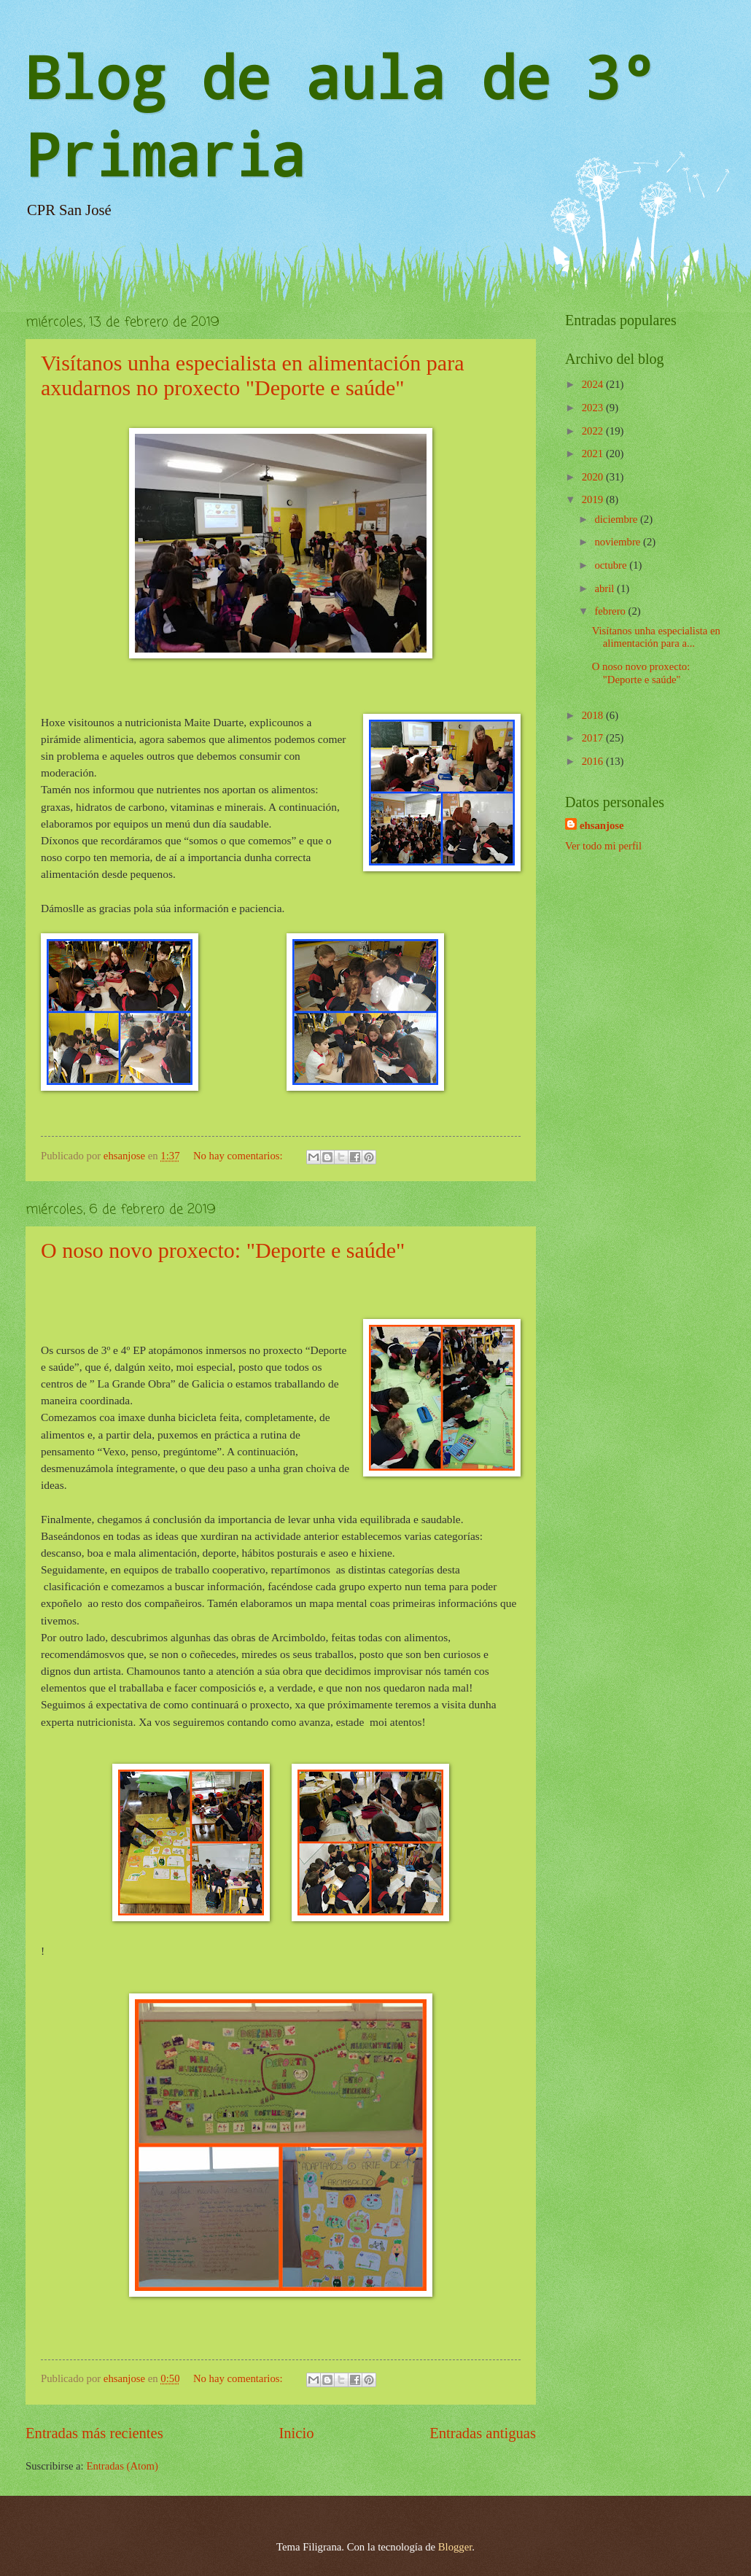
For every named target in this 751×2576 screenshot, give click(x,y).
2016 (594, 761)
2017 (594, 738)
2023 (594, 407)
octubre (611, 565)
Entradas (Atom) (122, 2466)
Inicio (296, 2433)
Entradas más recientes (94, 2433)
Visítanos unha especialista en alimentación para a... (656, 637)
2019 (594, 499)
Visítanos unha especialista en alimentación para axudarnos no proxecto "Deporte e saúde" (252, 375)
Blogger (455, 2547)
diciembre (617, 519)
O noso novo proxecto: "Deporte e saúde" (223, 1250)
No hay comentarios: (239, 1155)
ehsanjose (602, 825)
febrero (611, 611)
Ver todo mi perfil (603, 846)
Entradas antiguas (482, 2433)
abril (605, 588)
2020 (594, 477)
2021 (594, 453)
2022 (594, 431)
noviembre (618, 542)
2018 (594, 715)
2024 (594, 384)
